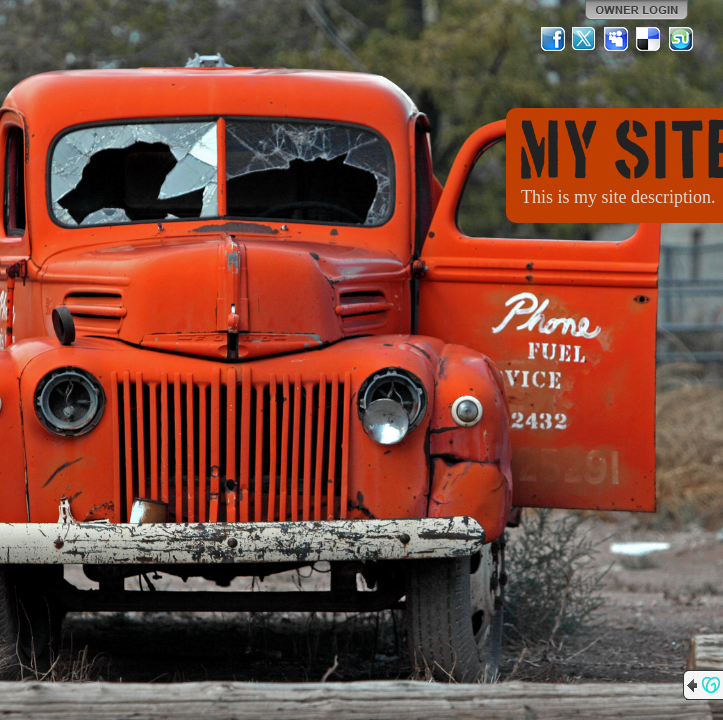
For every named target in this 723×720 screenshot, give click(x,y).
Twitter (585, 39)
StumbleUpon (681, 39)
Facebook (553, 39)
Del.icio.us (649, 39)
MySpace (617, 39)
